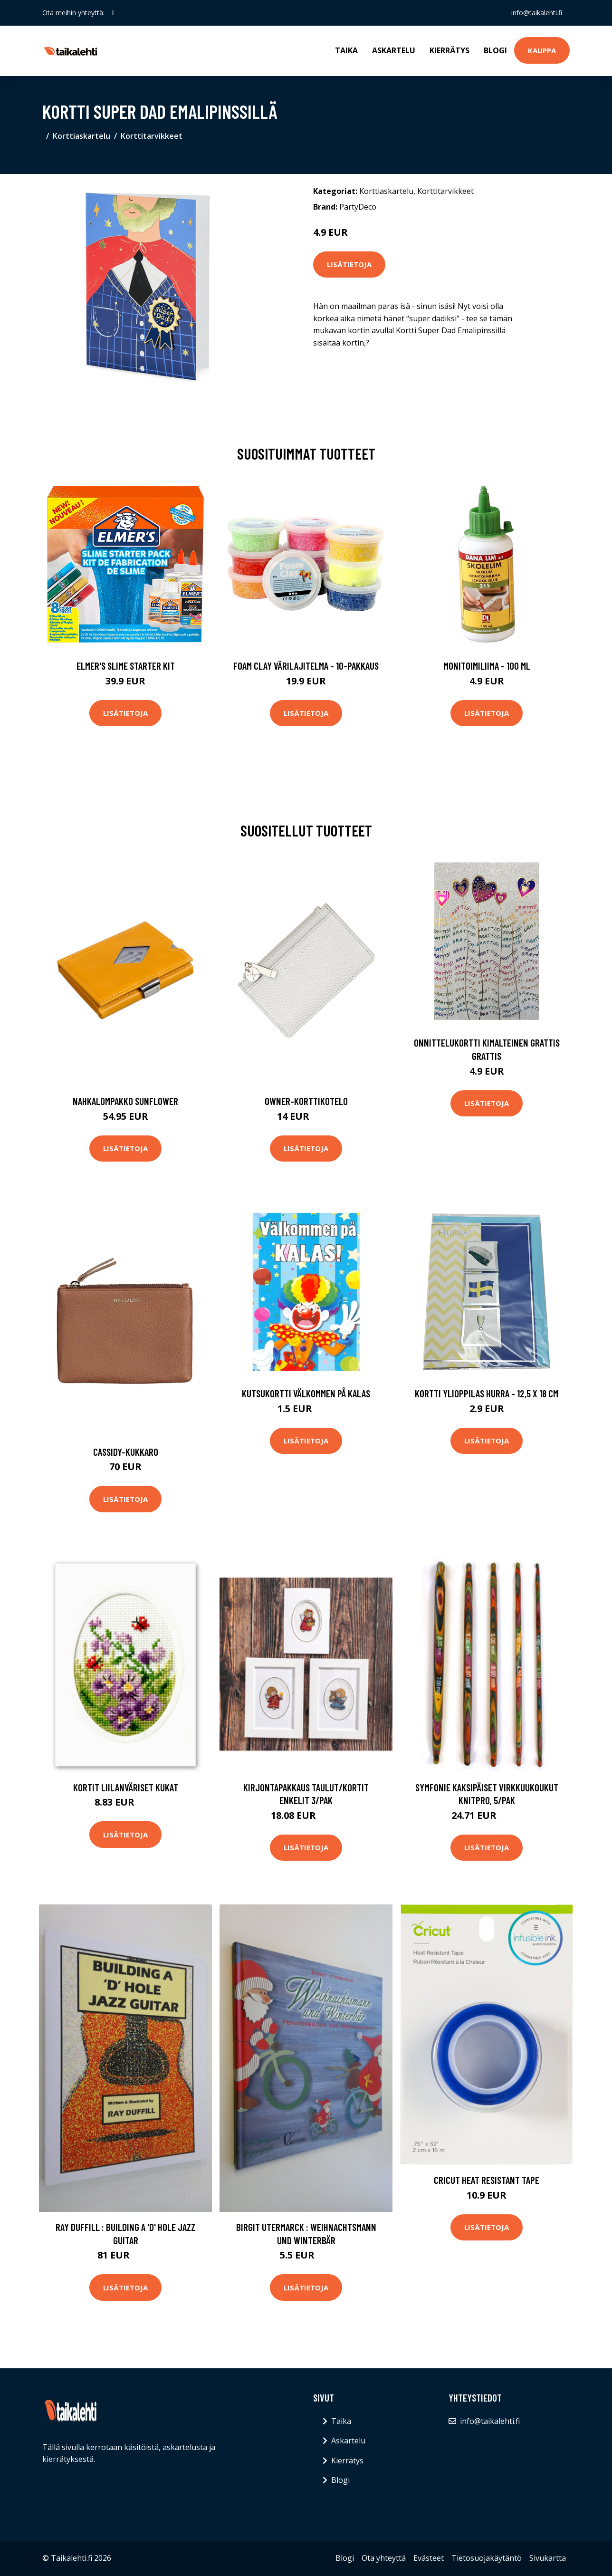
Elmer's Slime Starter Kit (125, 666)
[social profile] (113, 13)
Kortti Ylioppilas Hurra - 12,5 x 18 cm (486, 1393)
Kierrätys (449, 50)
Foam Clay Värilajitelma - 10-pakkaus (306, 666)
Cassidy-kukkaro (125, 1452)
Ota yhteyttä (384, 2558)
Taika (346, 50)
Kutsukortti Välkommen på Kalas (306, 1393)
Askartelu (393, 50)
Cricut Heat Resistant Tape (486, 2180)
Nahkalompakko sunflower (125, 1101)
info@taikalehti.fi (536, 12)
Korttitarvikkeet (151, 136)
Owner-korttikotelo (306, 1101)
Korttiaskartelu (81, 136)
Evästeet (428, 2558)
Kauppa (542, 50)
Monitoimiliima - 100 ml (486, 666)
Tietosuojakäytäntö (486, 2558)
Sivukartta (547, 2558)
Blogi (495, 50)
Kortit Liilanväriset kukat (125, 1787)
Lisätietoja (349, 264)
